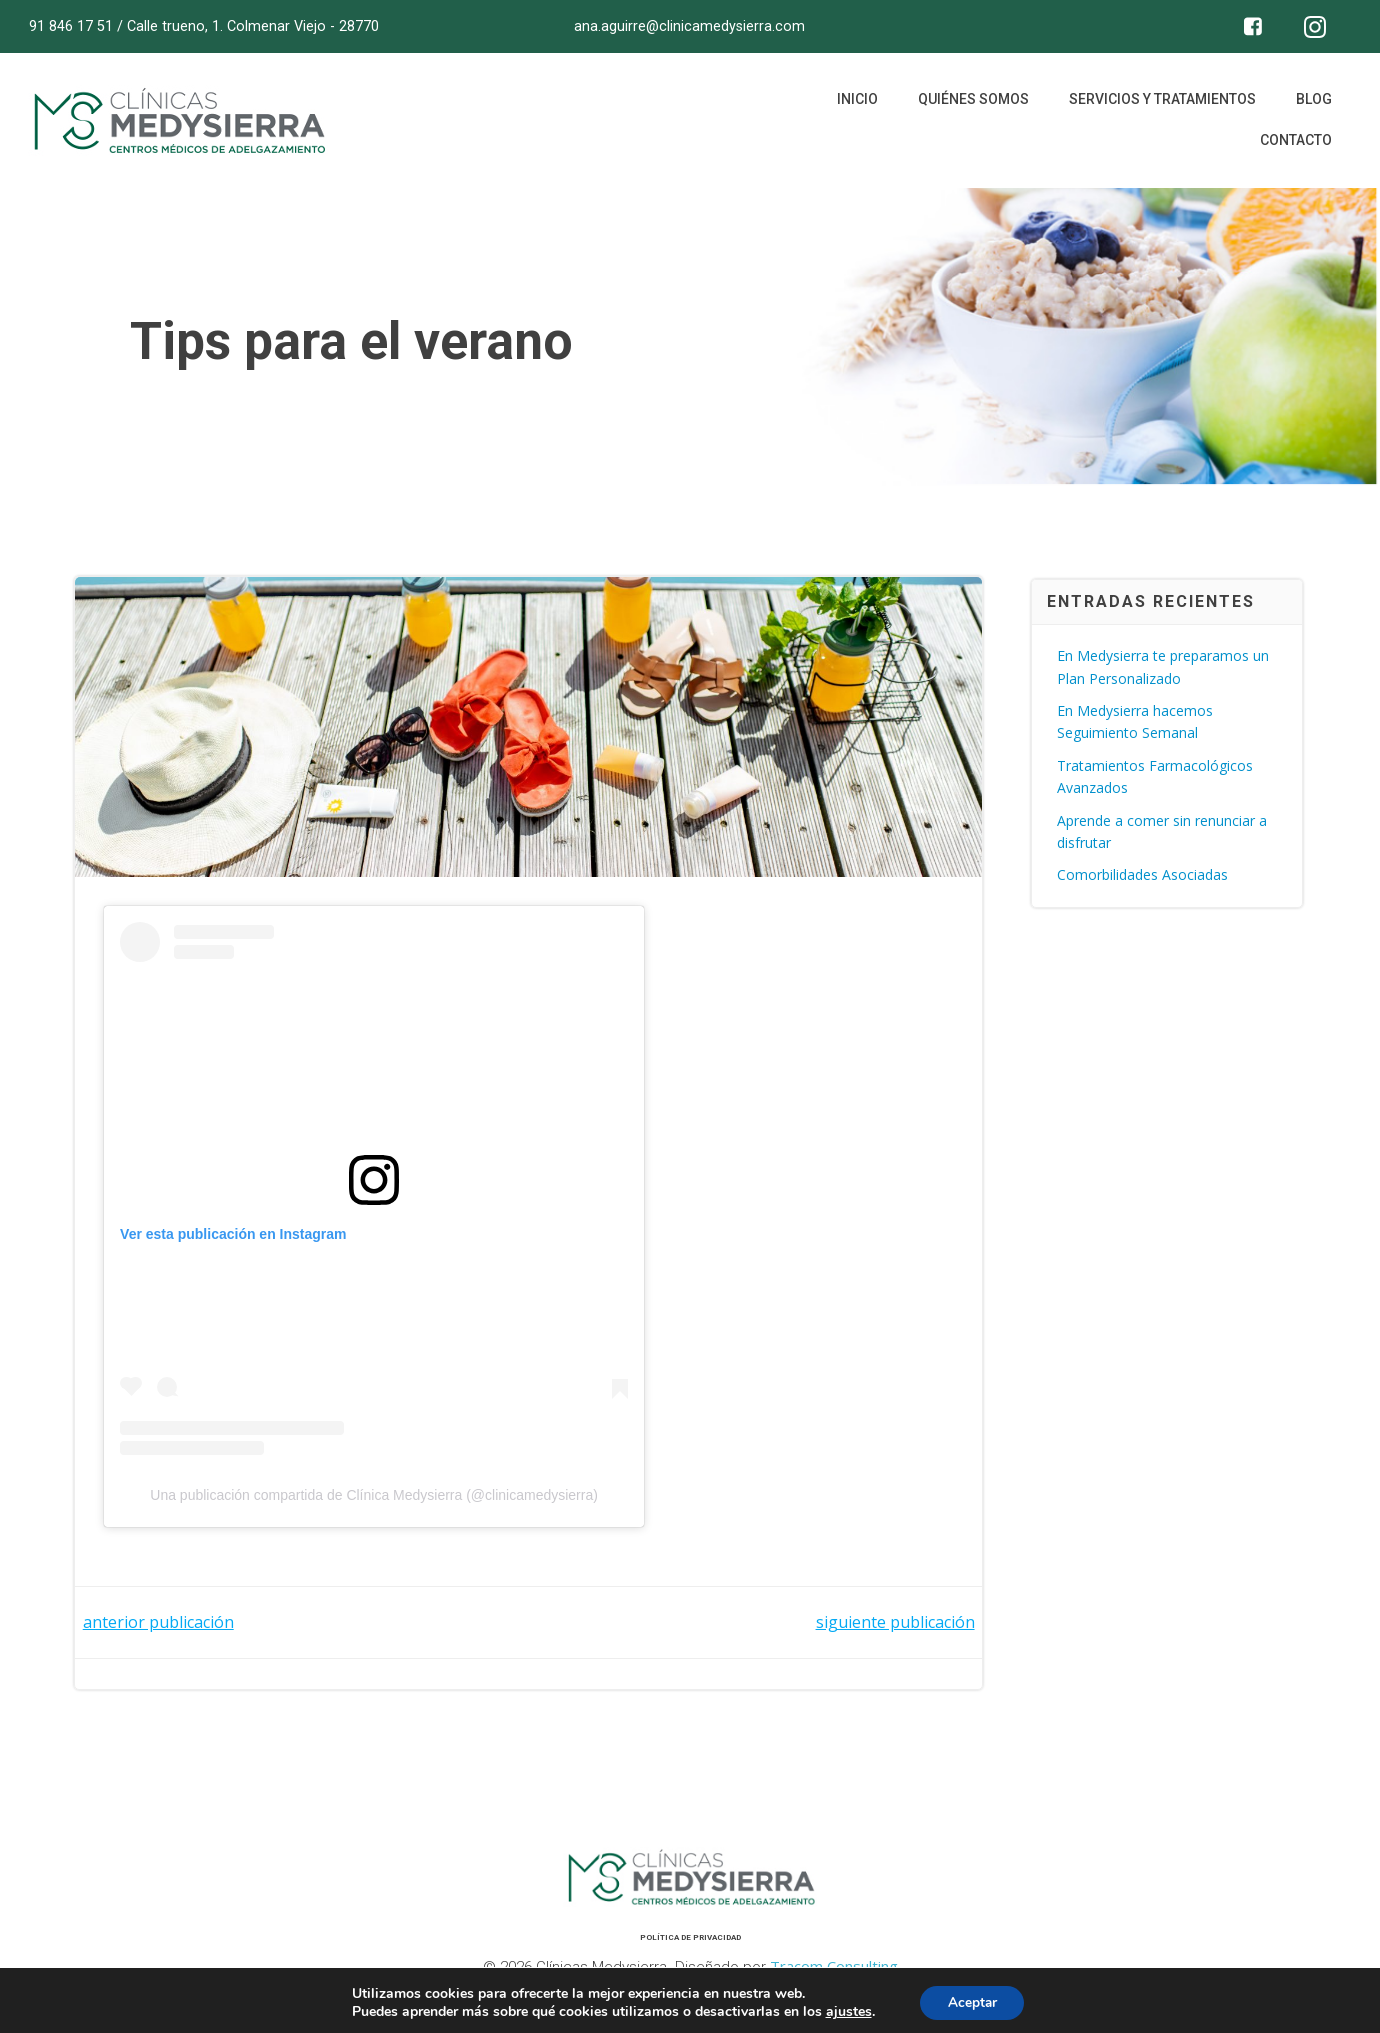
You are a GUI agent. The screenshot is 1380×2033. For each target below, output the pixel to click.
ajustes (846, 2011)
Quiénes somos (971, 105)
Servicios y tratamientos (1160, 105)
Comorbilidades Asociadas (1143, 876)
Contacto (1294, 146)
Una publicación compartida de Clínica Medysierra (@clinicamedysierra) (376, 1501)
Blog (1312, 105)
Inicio (855, 105)
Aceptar (972, 2001)
